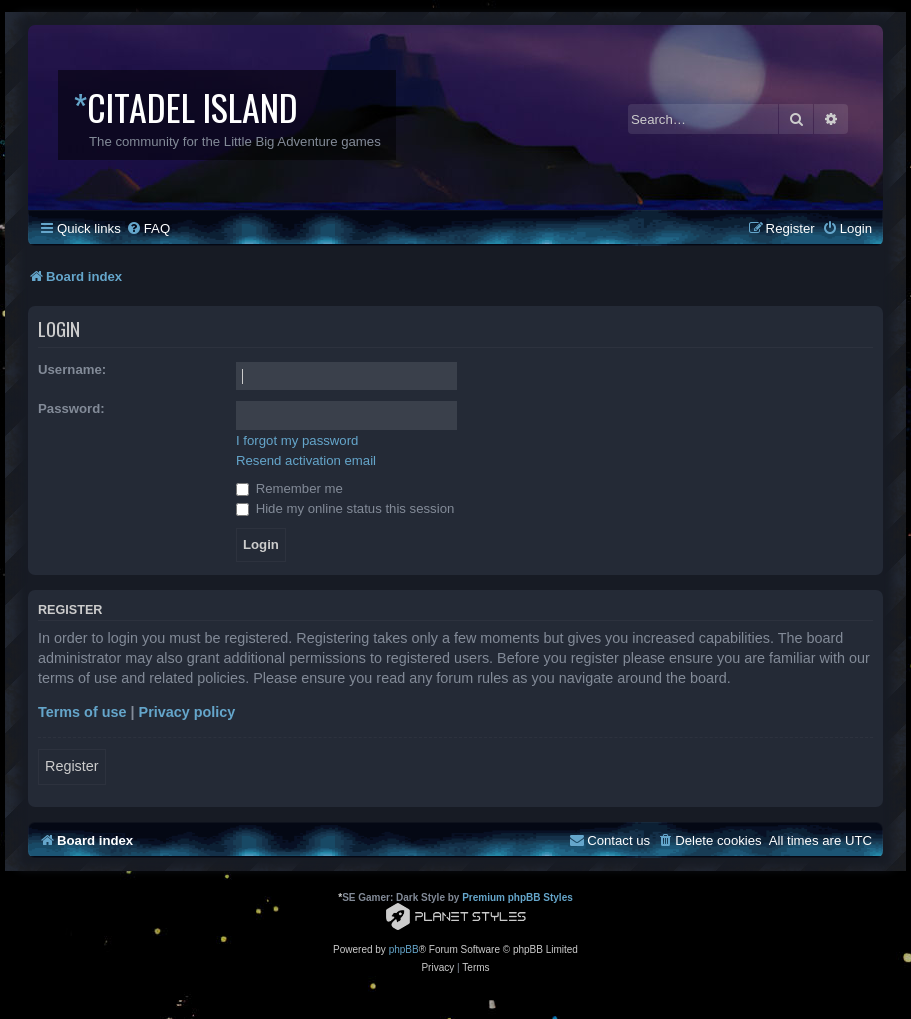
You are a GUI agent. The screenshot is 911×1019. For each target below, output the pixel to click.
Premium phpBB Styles (517, 897)
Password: (71, 408)
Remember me (289, 488)
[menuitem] (148, 228)
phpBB (404, 949)
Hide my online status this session (345, 508)
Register (72, 766)
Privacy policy (187, 712)
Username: (72, 369)
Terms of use (82, 712)
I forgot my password (297, 440)
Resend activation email (306, 460)
